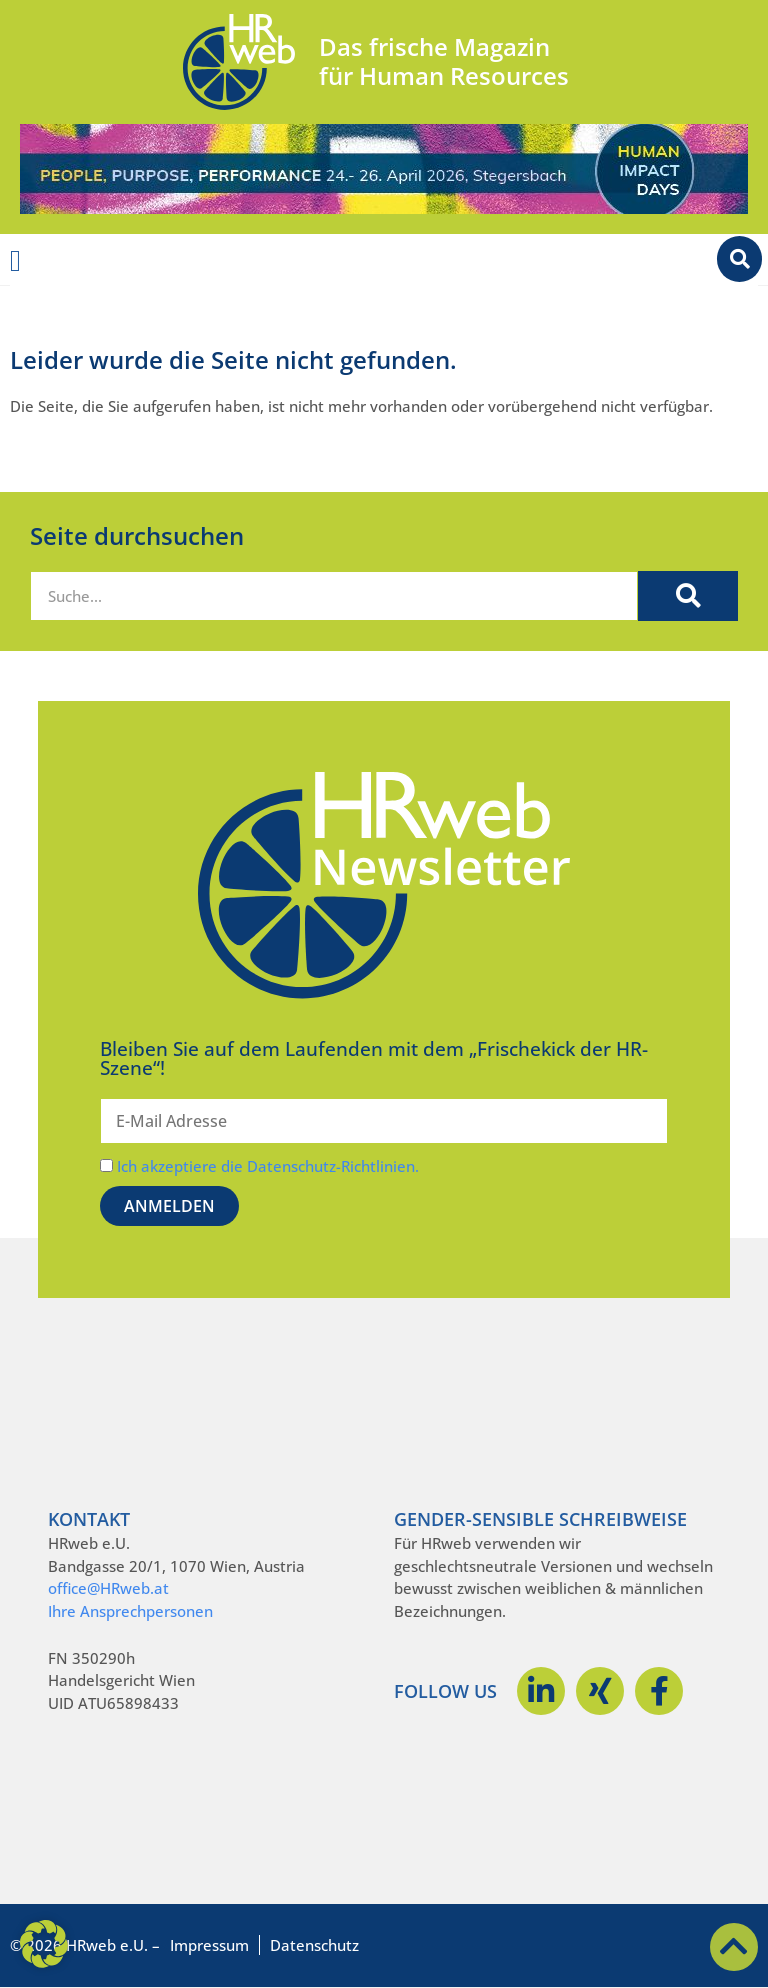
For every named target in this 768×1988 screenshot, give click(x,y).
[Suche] (688, 596)
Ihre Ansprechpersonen (130, 1611)
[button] (44, 1944)
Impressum (209, 1945)
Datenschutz (314, 1945)
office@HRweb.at (108, 1588)
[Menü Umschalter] (15, 261)
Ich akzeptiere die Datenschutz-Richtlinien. (268, 1166)
